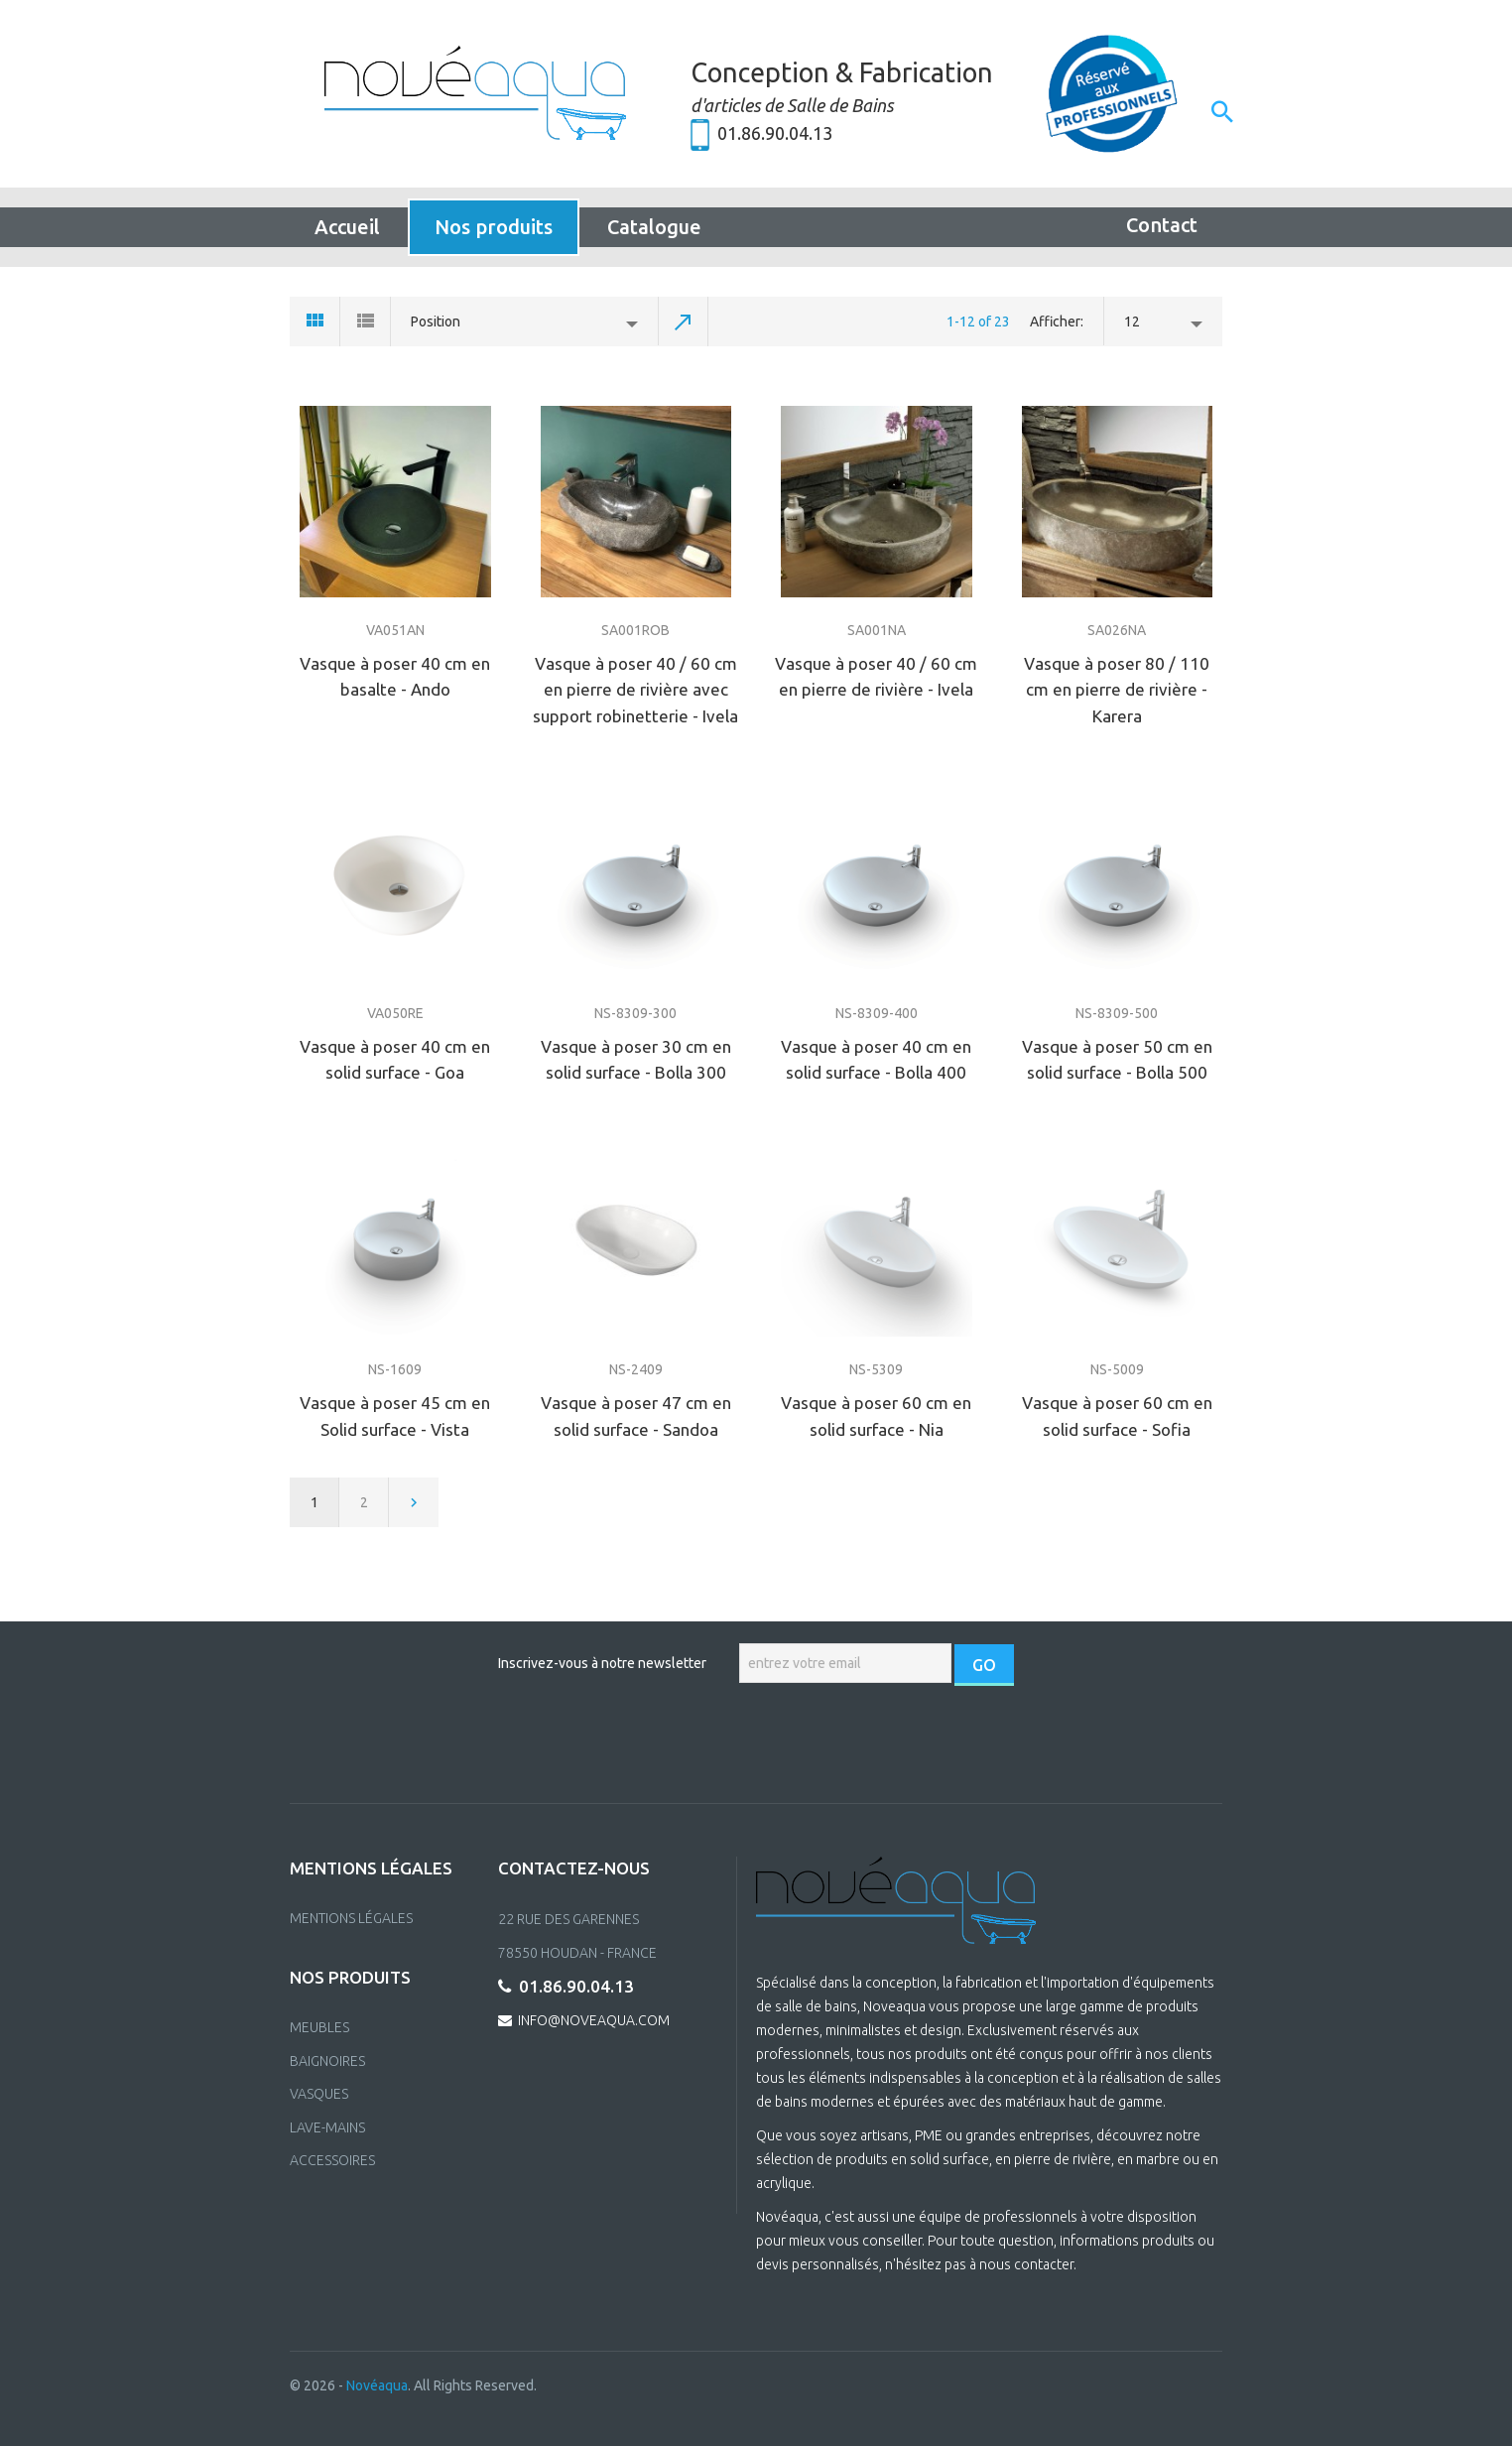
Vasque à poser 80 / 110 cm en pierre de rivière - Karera (1116, 689)
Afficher (1055, 321)
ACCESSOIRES (332, 2160)
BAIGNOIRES (327, 2061)
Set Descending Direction (683, 321)
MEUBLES (319, 2027)
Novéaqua (377, 2385)
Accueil (347, 226)
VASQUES (319, 2094)
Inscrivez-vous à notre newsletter (602, 1663)
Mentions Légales (351, 1918)
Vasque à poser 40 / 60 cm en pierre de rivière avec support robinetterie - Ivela (635, 689)
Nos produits (494, 226)
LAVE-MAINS (327, 2127)
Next (414, 1502)
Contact (1161, 224)
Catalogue (654, 226)
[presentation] (758, 1744)
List (365, 321)
